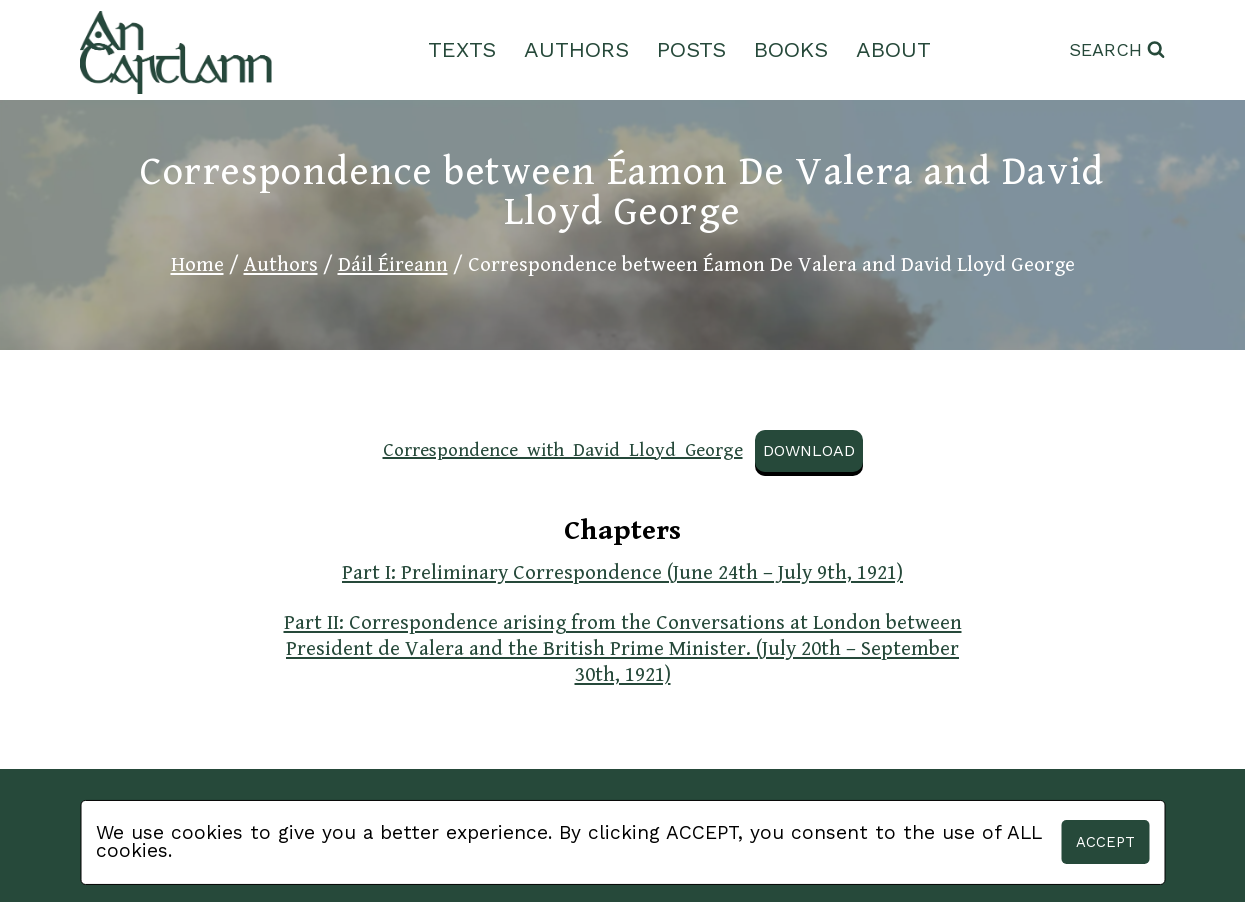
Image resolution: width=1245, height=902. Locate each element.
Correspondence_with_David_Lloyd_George (563, 450)
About (893, 49)
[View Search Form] (1117, 50)
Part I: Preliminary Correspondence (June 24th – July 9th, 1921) (622, 573)
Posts (691, 49)
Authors (576, 49)
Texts (462, 49)
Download (809, 450)
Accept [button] (1105, 842)
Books (791, 49)
